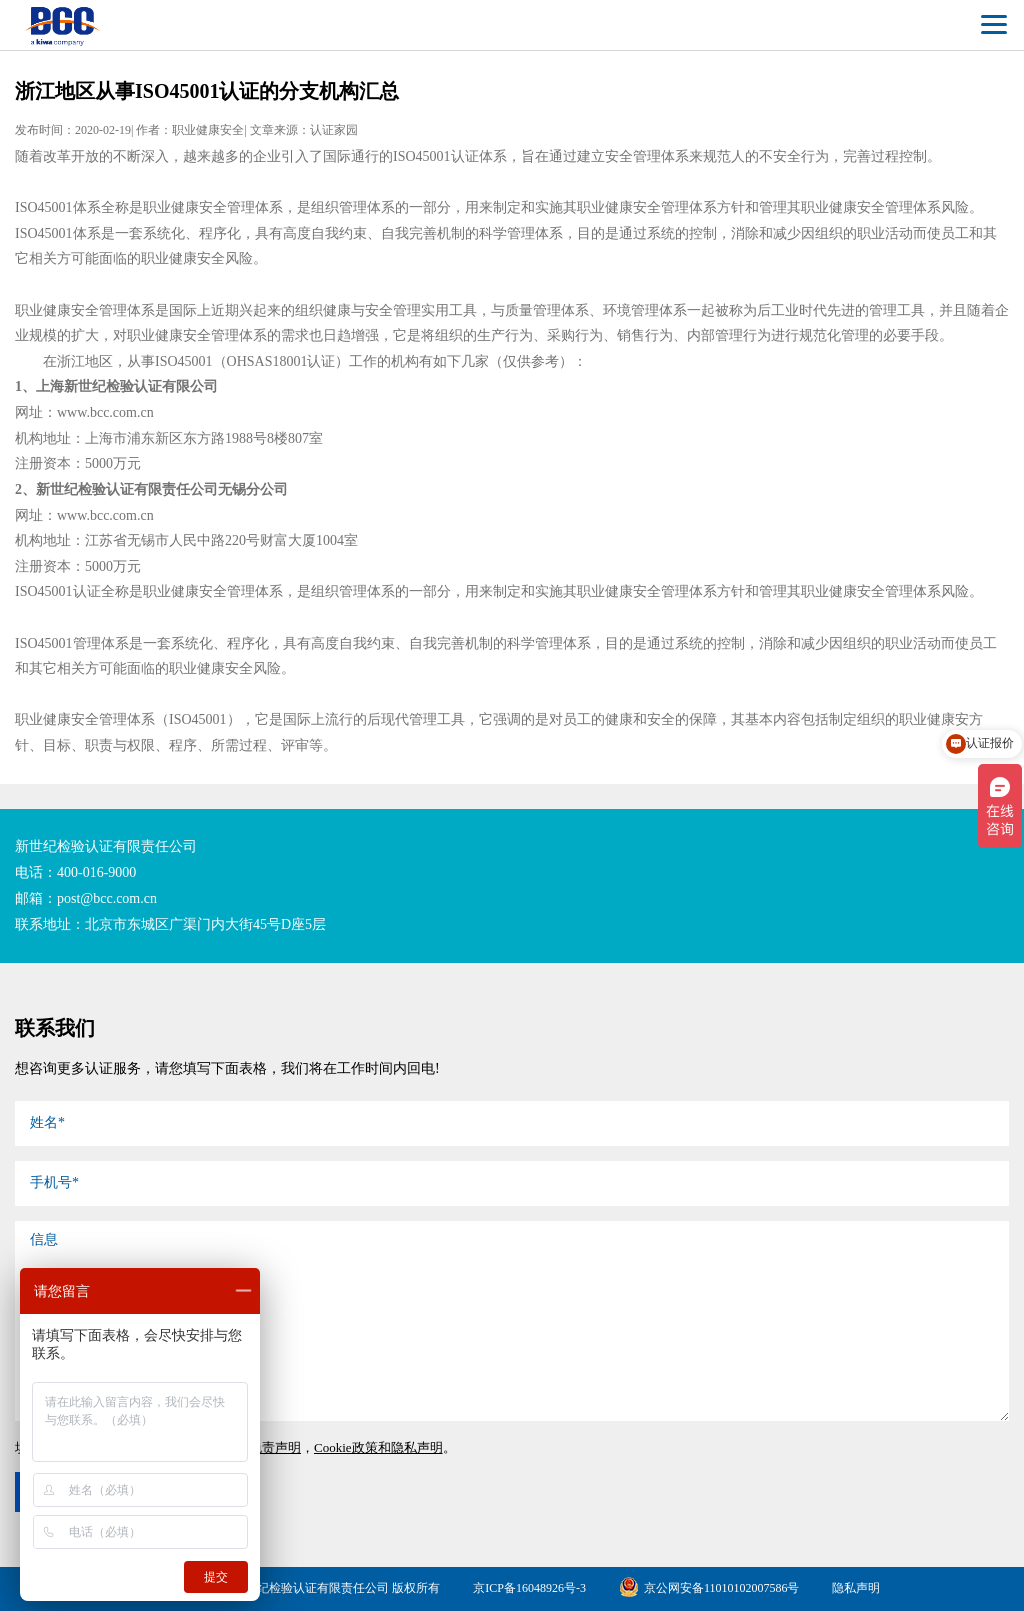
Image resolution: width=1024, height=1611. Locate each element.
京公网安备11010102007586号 (709, 1588)
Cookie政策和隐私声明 (378, 1447)
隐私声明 (856, 1588)
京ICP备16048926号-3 (529, 1588)
